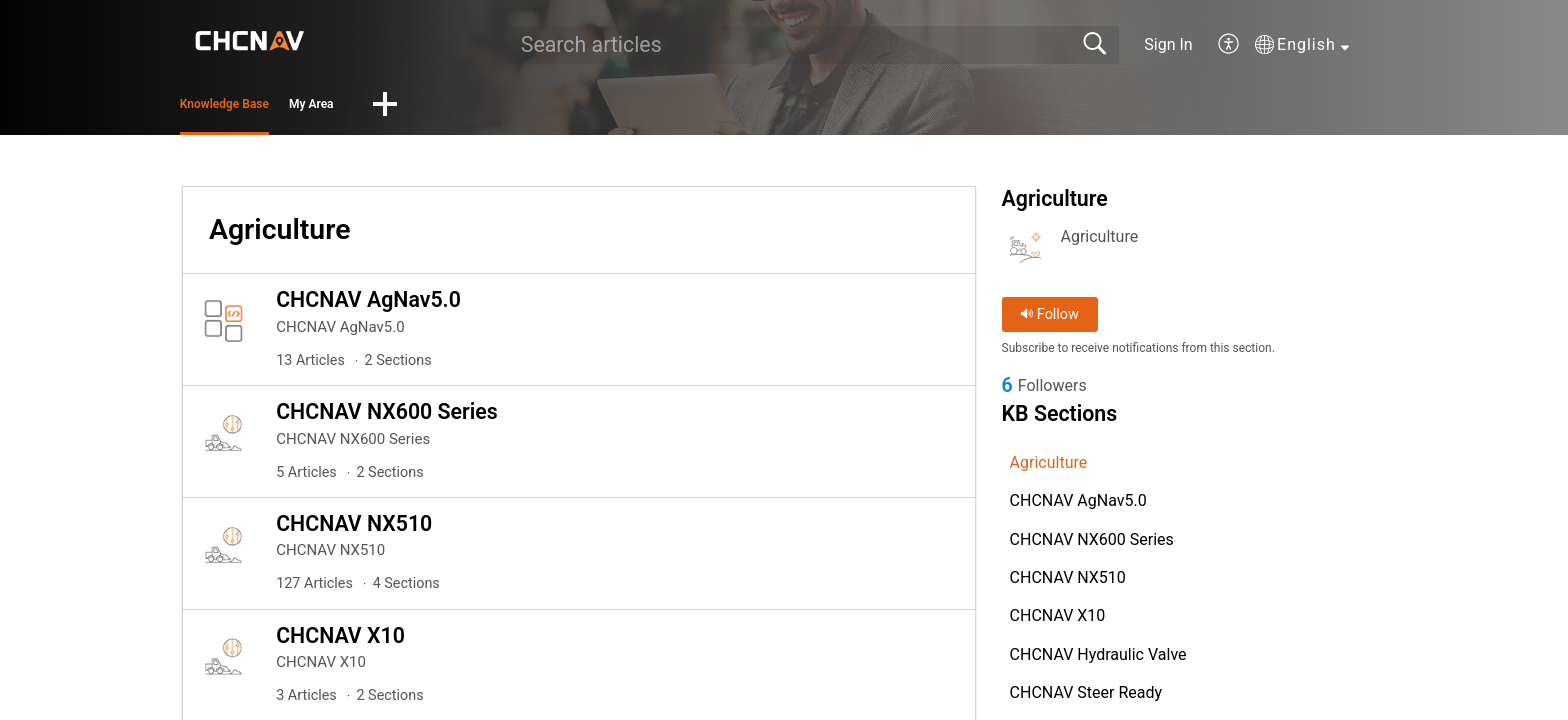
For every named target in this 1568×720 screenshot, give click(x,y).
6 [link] (1007, 393)
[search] (813, 45)
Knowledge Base (276, 107)
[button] (1229, 45)
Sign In (1168, 44)
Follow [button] (1049, 320)
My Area (435, 107)
